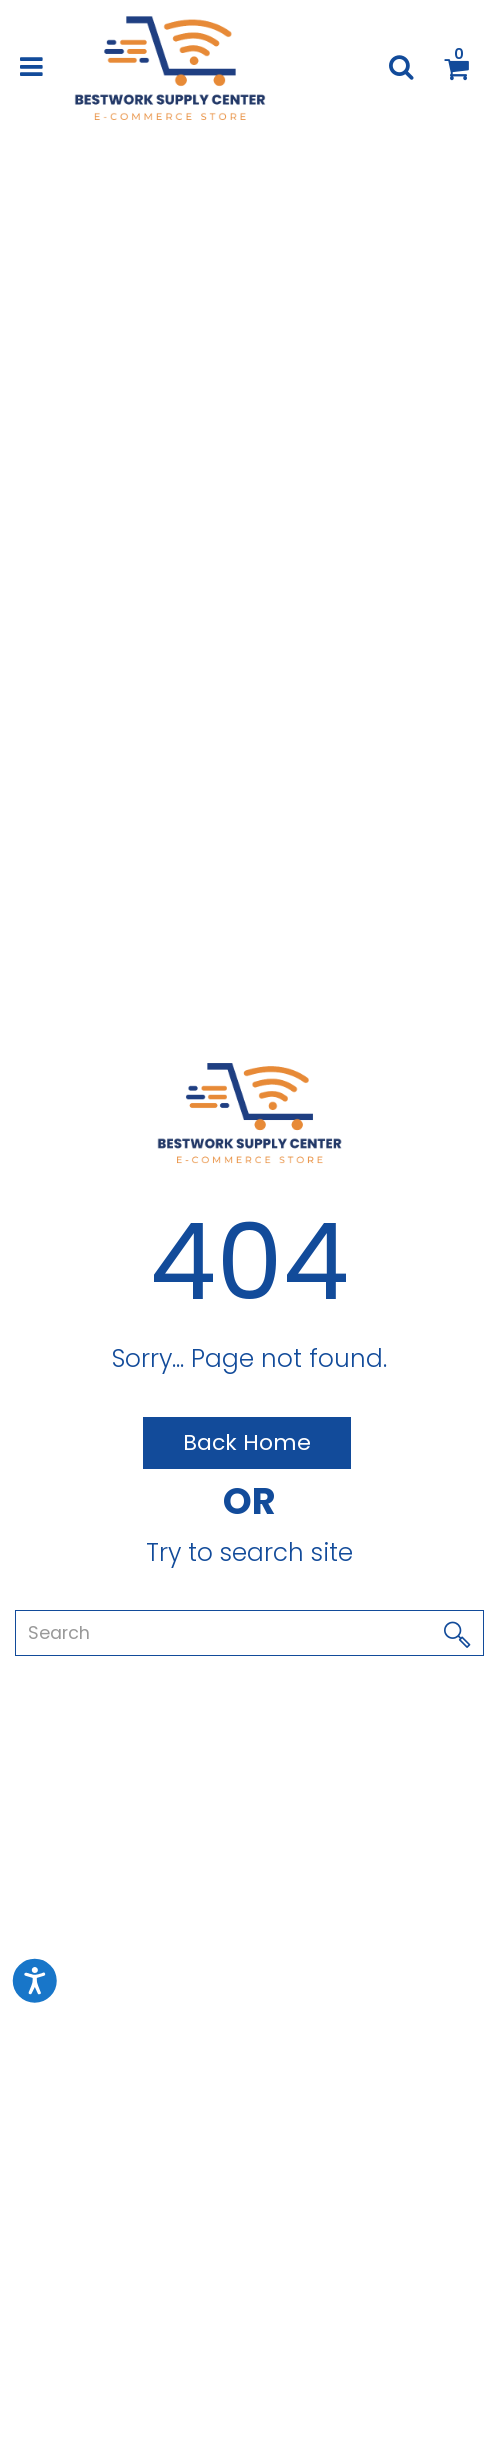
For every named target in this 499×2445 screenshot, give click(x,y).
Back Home (247, 1442)
